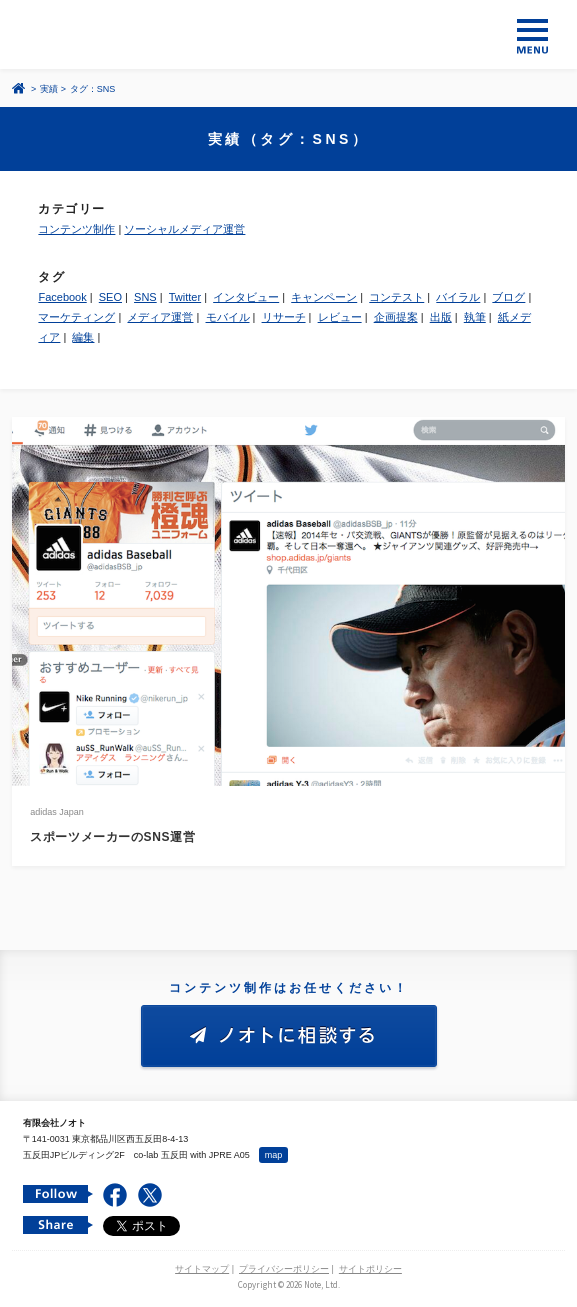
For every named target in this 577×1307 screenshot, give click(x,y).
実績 (49, 89)
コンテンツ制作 (76, 229)
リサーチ (284, 317)
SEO (110, 297)
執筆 (475, 317)
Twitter (185, 297)
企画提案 (396, 317)
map (274, 1155)
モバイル (228, 317)
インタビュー (246, 297)
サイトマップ (202, 1269)
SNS (145, 297)
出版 (441, 317)
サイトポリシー (370, 1269)
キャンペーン (324, 297)
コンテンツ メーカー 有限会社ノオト (288, 34)
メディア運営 (160, 317)
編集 (83, 337)
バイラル (458, 297)
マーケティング (76, 317)
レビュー (340, 317)
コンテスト (396, 297)
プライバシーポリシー (284, 1269)
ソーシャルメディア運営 (184, 229)
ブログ (508, 297)
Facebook (62, 297)
